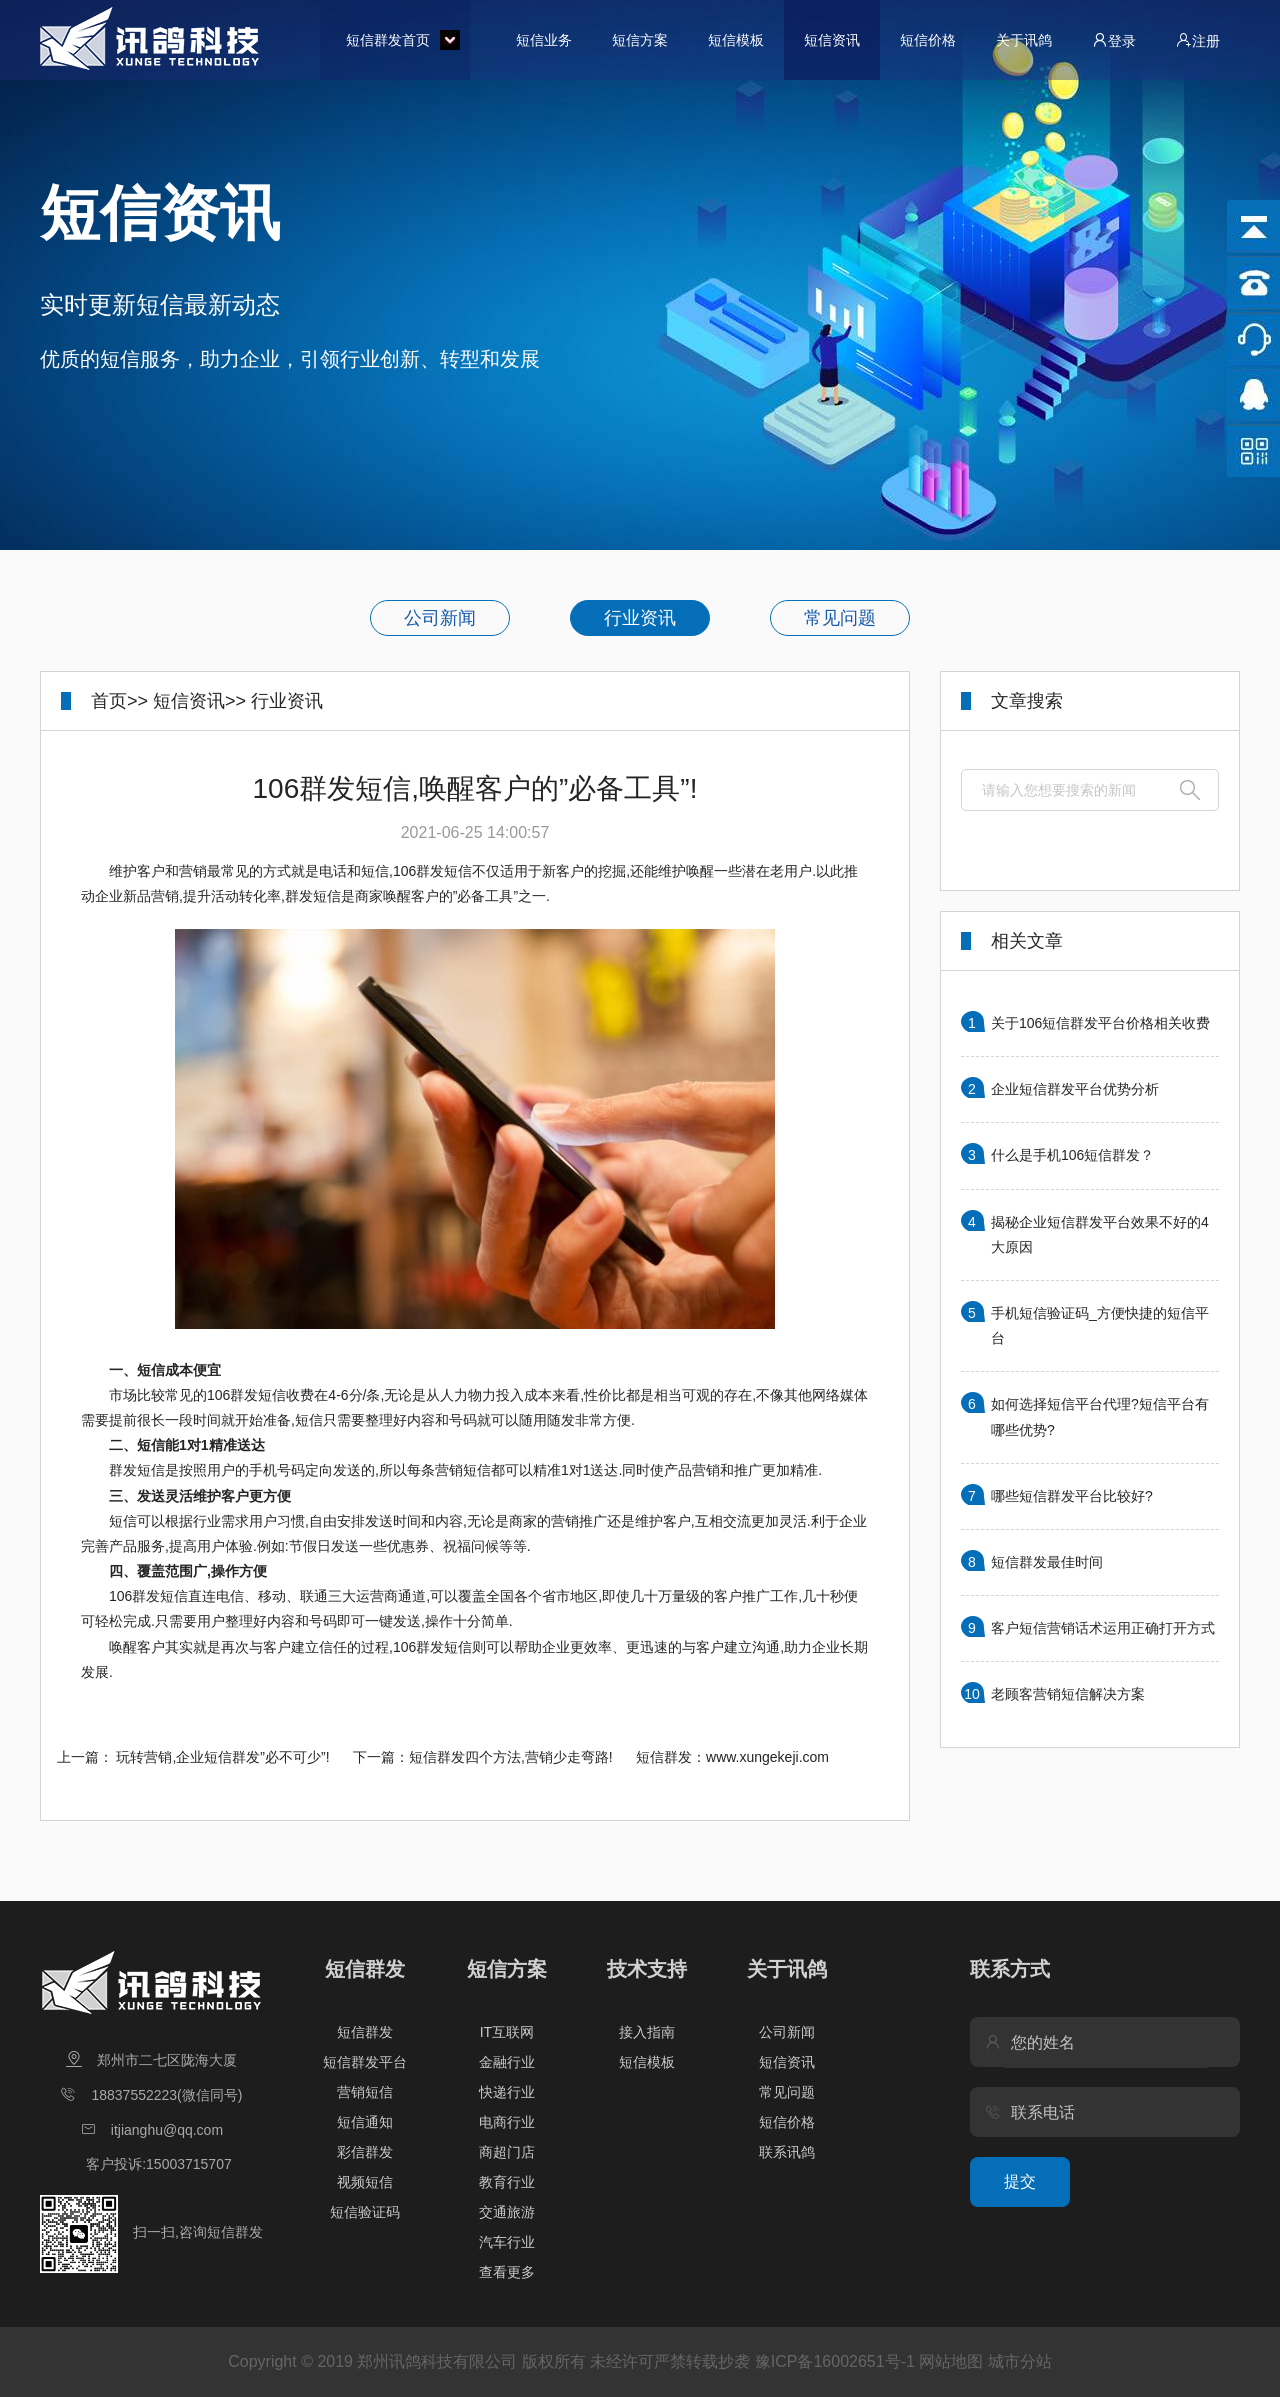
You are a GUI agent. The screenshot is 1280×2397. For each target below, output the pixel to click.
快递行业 (507, 2092)
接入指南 (647, 2032)
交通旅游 (507, 2212)
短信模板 (736, 40)
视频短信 (365, 2182)
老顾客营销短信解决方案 (1068, 1694)
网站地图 (951, 2361)
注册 (1198, 40)
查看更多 (507, 2272)
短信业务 (544, 40)
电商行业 (507, 2122)
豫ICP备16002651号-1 (835, 2361)
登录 (1114, 40)
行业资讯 (640, 618)
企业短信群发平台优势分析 (1075, 1089)
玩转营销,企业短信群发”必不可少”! (222, 1757)
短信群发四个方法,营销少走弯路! (511, 1757)
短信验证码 (365, 2212)
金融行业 (507, 2062)
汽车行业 (507, 2242)
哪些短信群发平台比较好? (1072, 1496)
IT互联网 (507, 2032)
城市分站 (1020, 2361)
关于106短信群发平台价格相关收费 (1100, 1023)
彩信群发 (365, 2152)
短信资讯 (832, 40)
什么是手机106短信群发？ (1072, 1155)
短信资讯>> (199, 701)
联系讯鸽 (787, 2152)
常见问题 (840, 618)
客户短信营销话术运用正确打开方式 (1103, 1628)
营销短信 (365, 2092)
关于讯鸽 (1024, 40)
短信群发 (365, 1969)
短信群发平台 (365, 2062)
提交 (1020, 2181)
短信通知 (365, 2122)
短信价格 (928, 40)
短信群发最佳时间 (1047, 1562)
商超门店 (507, 2152)
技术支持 (647, 1969)
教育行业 (507, 2182)
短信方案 (640, 40)
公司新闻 (440, 618)
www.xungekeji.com (767, 1757)
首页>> (119, 701)
